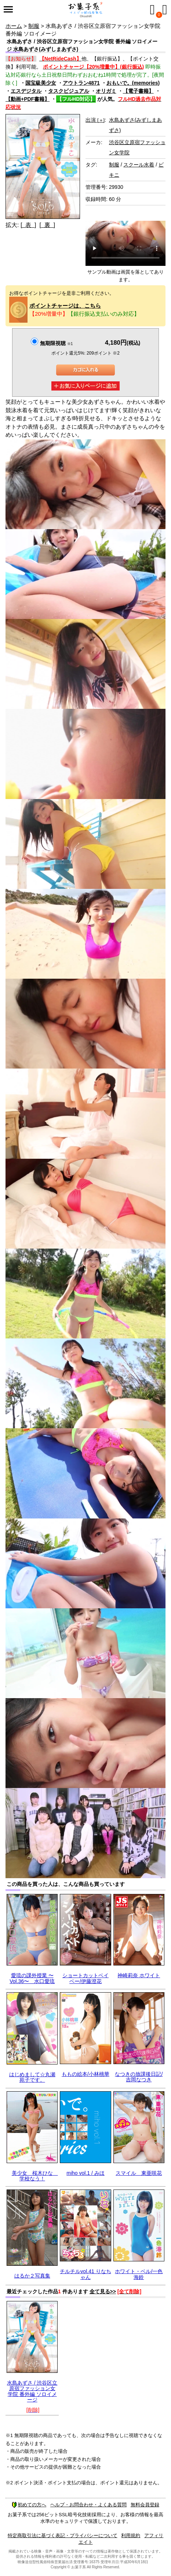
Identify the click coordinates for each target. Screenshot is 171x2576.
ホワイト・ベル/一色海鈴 (139, 2274)
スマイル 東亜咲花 (139, 2173)
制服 (33, 26)
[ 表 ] (28, 225)
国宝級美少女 (40, 83)
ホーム (14, 26)
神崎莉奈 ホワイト (138, 1975)
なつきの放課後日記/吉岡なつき (139, 2076)
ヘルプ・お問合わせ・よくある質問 (88, 2504)
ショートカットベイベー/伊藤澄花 (85, 1978)
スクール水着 (138, 165)
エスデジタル (26, 91)
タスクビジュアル (68, 91)
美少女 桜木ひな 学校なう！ (35, 2175)
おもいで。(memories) (133, 83)
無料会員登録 (145, 2504)
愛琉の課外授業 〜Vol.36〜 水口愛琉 (32, 1978)
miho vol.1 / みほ (85, 2173)
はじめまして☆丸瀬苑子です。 (32, 2077)
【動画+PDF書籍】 (28, 99)
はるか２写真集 (32, 2276)
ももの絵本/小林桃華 (85, 2074)
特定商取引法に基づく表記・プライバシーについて (62, 2535)
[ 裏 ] (47, 225)
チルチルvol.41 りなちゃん (85, 2274)
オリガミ (106, 91)
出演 (95, 120)
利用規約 (130, 2535)
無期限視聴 (56, 343)
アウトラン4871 (81, 83)
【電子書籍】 (138, 91)
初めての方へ (29, 2504)
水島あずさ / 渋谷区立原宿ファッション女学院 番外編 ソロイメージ (32, 2391)
